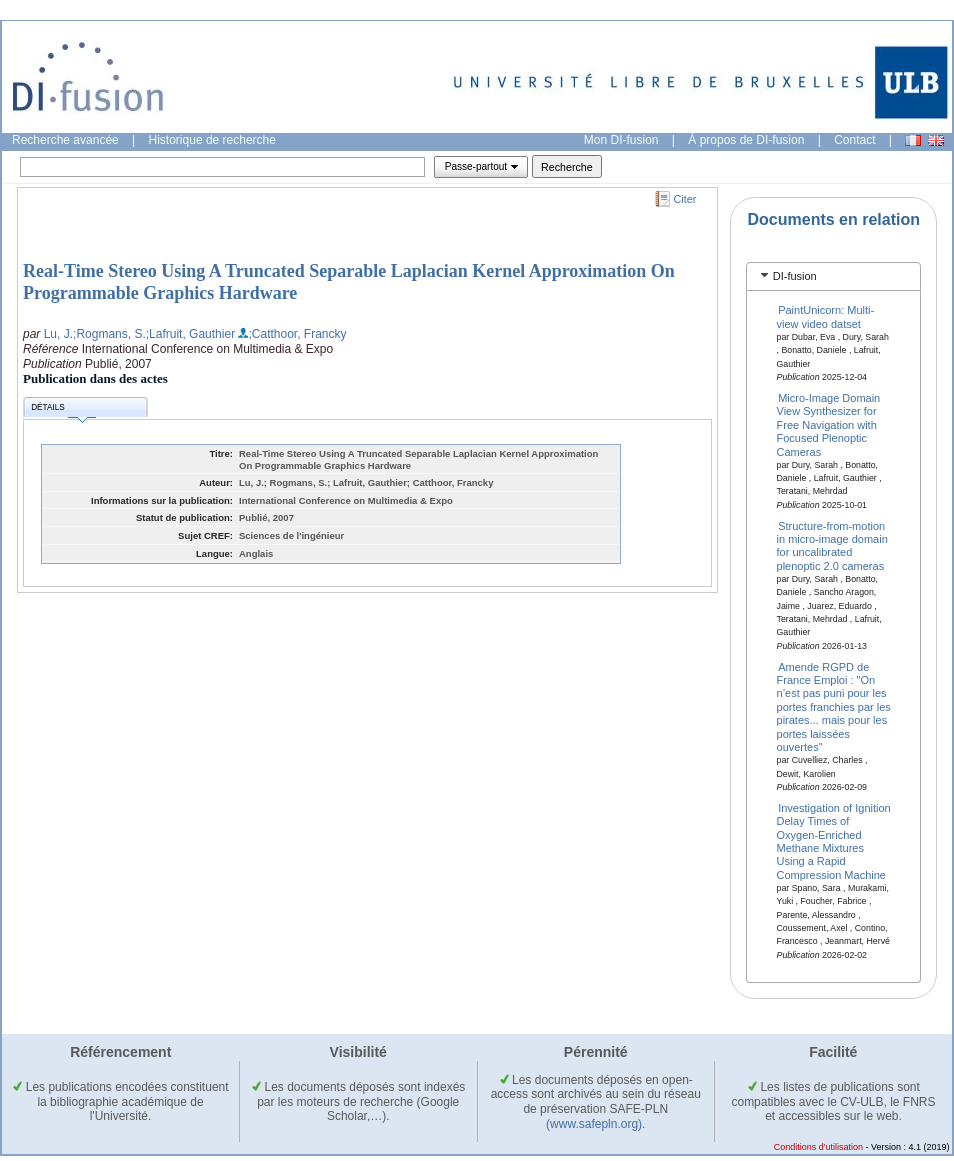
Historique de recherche (212, 140)
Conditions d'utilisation (818, 1147)
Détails (63, 410)
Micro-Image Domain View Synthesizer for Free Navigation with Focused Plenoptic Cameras (829, 425)
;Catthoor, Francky (297, 334)
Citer (685, 199)
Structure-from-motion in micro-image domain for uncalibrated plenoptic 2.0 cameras (832, 545)
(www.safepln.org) (594, 1124)
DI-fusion (795, 276)
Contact (854, 140)
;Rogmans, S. (109, 334)
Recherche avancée (65, 140)
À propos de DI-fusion (746, 140)
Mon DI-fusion (621, 140)
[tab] (833, 276)
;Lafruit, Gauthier (190, 334)
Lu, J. (58, 334)
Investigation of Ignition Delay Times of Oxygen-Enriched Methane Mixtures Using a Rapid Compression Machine (834, 840)
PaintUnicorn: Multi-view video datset (826, 316)
